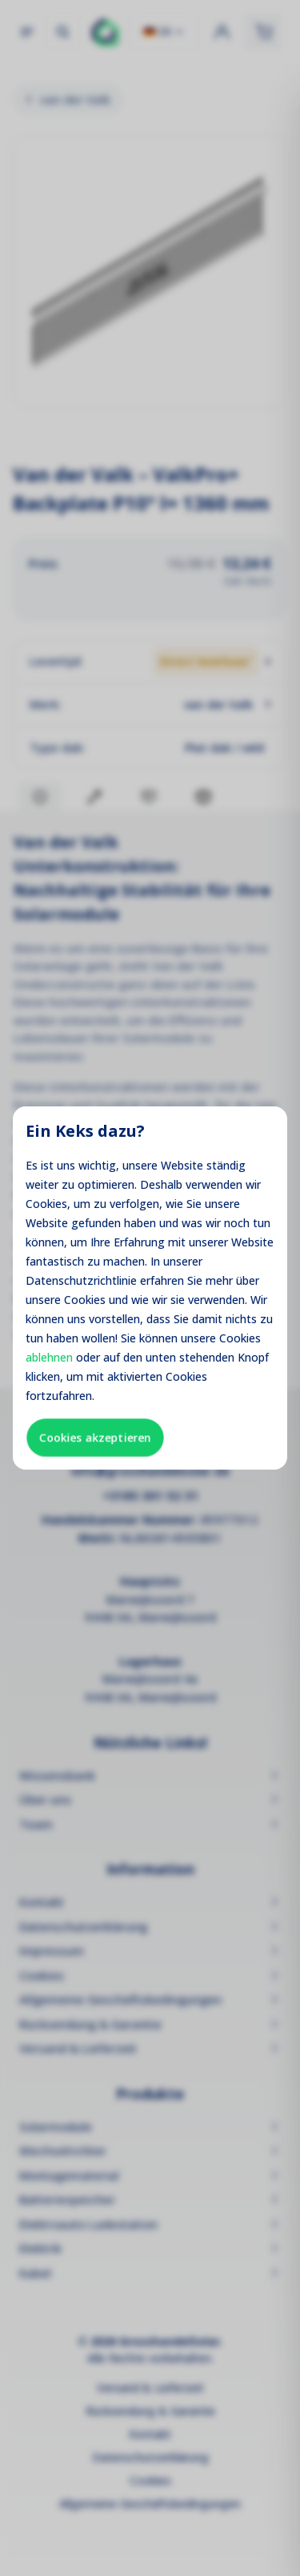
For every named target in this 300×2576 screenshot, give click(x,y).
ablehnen (49, 1357)
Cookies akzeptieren (95, 1437)
